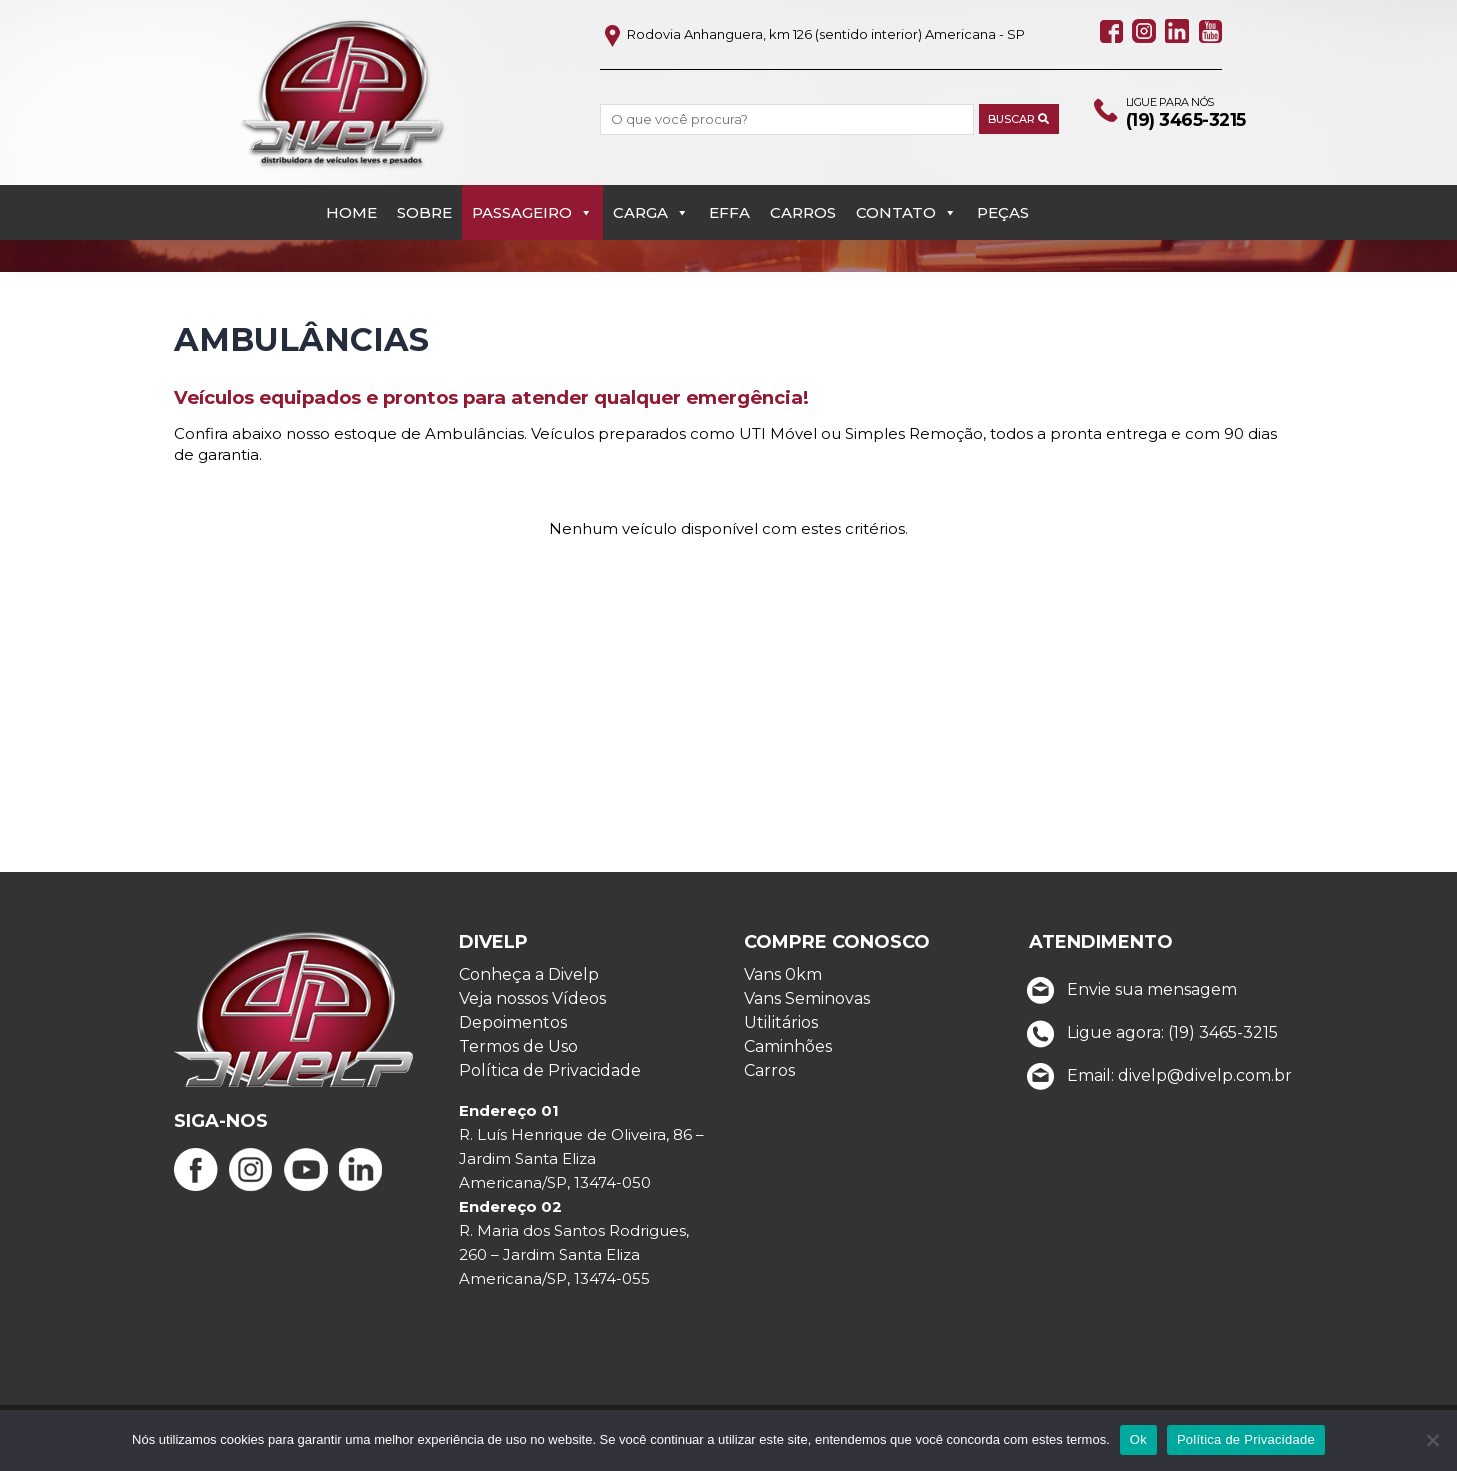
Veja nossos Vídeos (532, 1013)
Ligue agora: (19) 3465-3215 (1148, 1046)
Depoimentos (513, 1037)
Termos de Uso (518, 1061)
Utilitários (781, 1037)
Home (351, 179)
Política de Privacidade (550, 1085)
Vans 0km (783, 989)
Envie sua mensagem (1128, 1003)
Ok (1138, 1439)
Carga (651, 179)
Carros (803, 179)
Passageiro (532, 179)
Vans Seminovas (807, 1013)
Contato (906, 179)
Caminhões (788, 1061)
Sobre (424, 179)
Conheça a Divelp (529, 989)
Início (194, 245)
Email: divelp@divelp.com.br (1155, 1089)
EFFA (729, 179)
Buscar (1006, 120)
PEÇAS (1003, 179)
